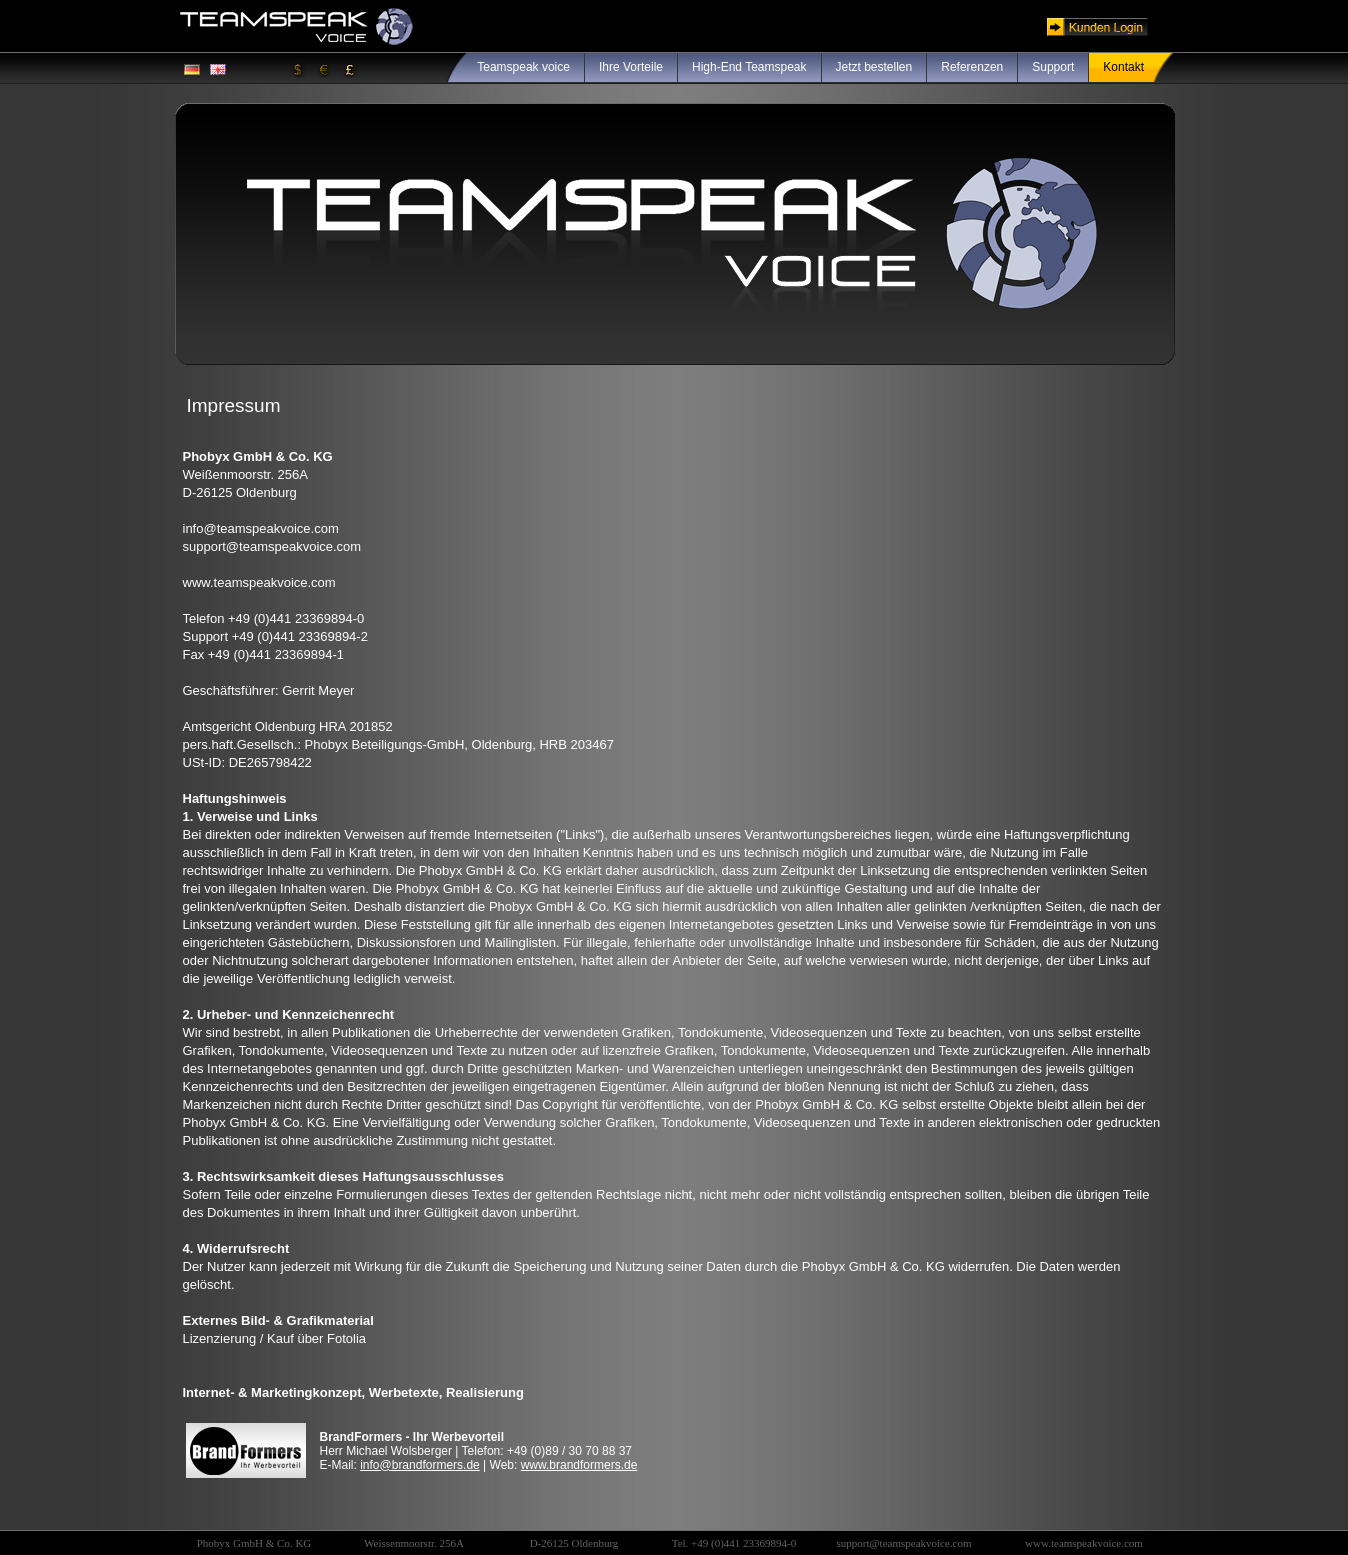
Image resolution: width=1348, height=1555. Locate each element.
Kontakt (1123, 67)
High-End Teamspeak (749, 67)
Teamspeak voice (523, 67)
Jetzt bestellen (874, 67)
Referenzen (972, 67)
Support (1053, 67)
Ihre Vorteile (631, 67)
